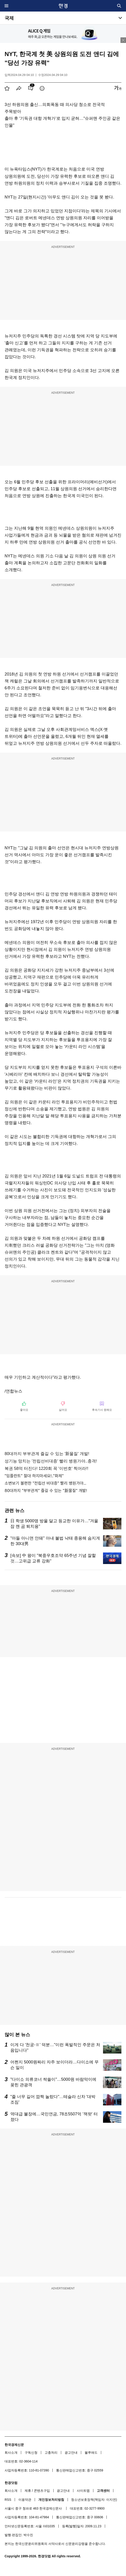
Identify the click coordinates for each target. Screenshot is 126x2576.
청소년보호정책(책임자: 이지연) (94, 2499)
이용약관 (24, 2499)
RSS (8, 2499)
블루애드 (91, 2452)
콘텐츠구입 (42, 2490)
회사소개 (11, 2452)
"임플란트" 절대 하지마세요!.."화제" (34, 1475)
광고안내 (71, 2452)
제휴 (28, 2490)
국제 (9, 18)
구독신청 (31, 2452)
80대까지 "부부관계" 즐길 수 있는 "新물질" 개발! (46, 1490)
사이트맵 (83, 2490)
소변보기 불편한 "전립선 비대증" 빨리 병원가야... (45, 1483)
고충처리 (51, 2452)
